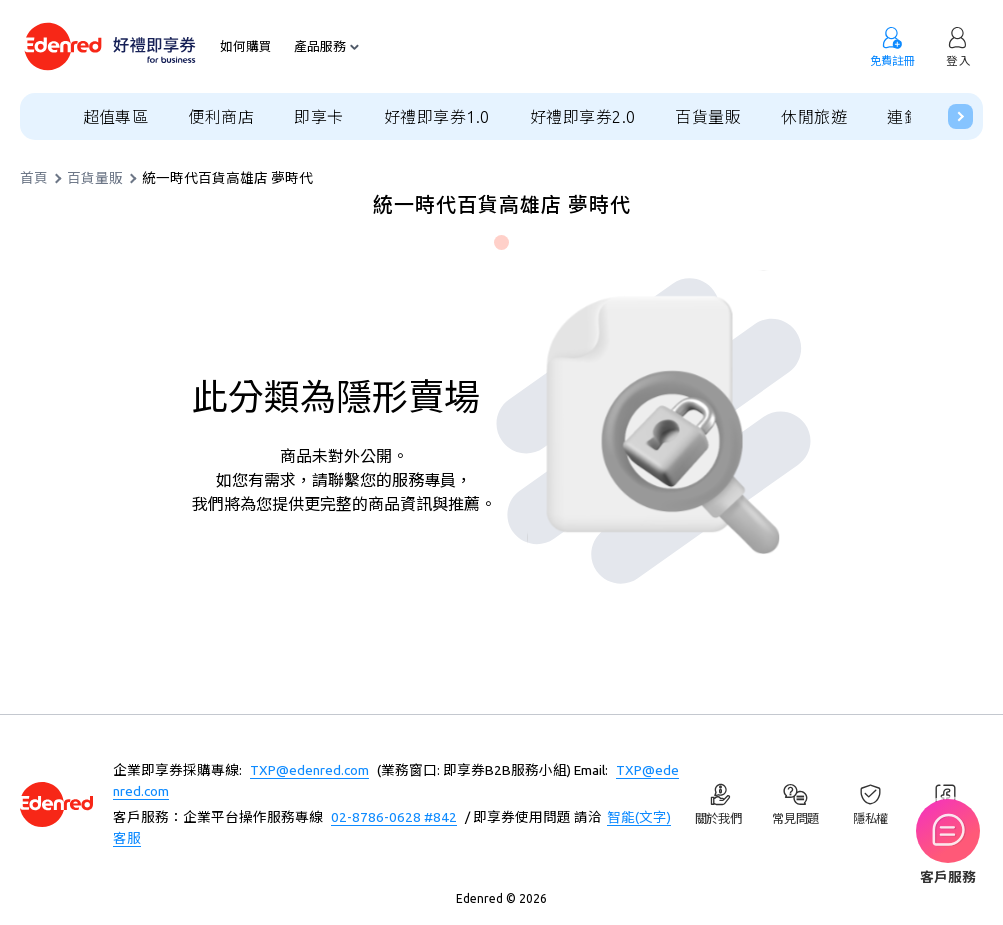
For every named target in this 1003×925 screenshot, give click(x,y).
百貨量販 (708, 117)
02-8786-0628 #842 (394, 817)
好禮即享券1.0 (437, 117)
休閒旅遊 (814, 117)
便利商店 (221, 117)
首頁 (34, 179)
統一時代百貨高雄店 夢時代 (227, 179)
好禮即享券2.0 (583, 117)
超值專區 (116, 117)
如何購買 (246, 46)
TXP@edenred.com (309, 770)
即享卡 (318, 117)
